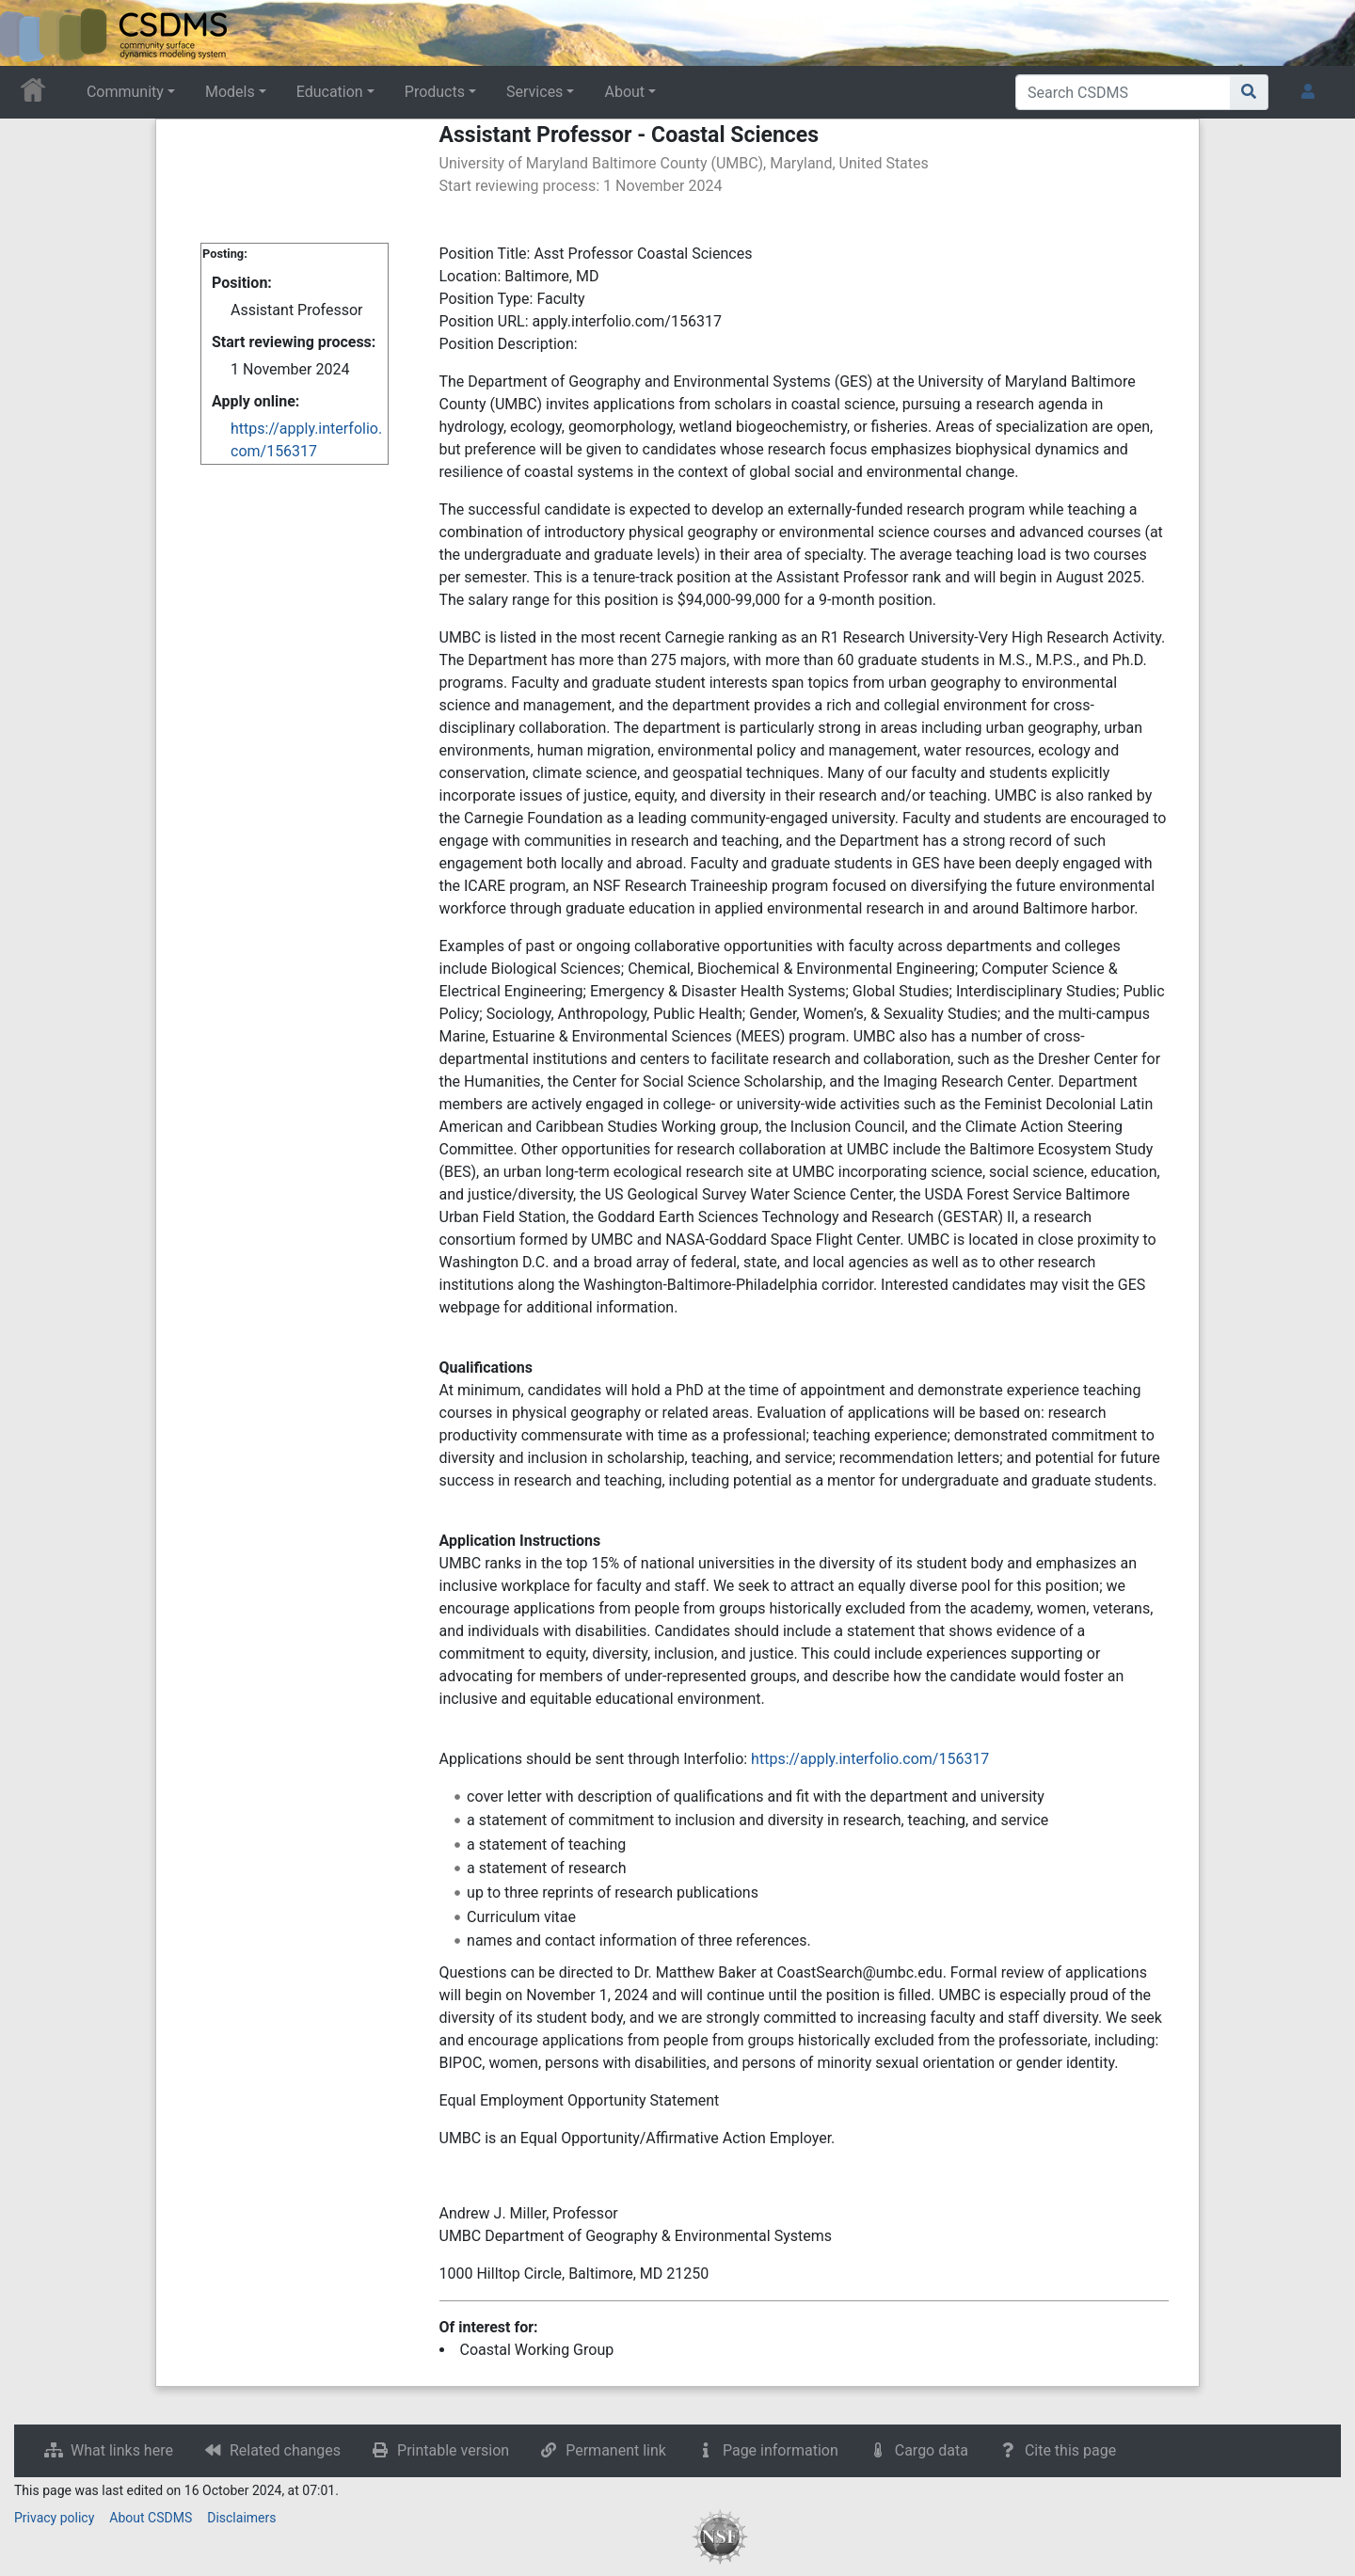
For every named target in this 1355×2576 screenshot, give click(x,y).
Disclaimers (241, 2517)
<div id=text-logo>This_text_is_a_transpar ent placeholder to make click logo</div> (30, 33)
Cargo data (931, 2450)
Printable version (453, 2450)
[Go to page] (1249, 92)
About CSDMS (150, 2517)
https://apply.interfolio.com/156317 (870, 1759)
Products (435, 92)
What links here (122, 2450)
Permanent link (616, 2450)
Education (329, 92)
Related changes (285, 2450)
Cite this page (1070, 2450)
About (624, 92)
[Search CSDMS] (1123, 92)
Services (534, 92)
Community (125, 92)
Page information (780, 2450)
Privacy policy (54, 2517)
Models (230, 92)
